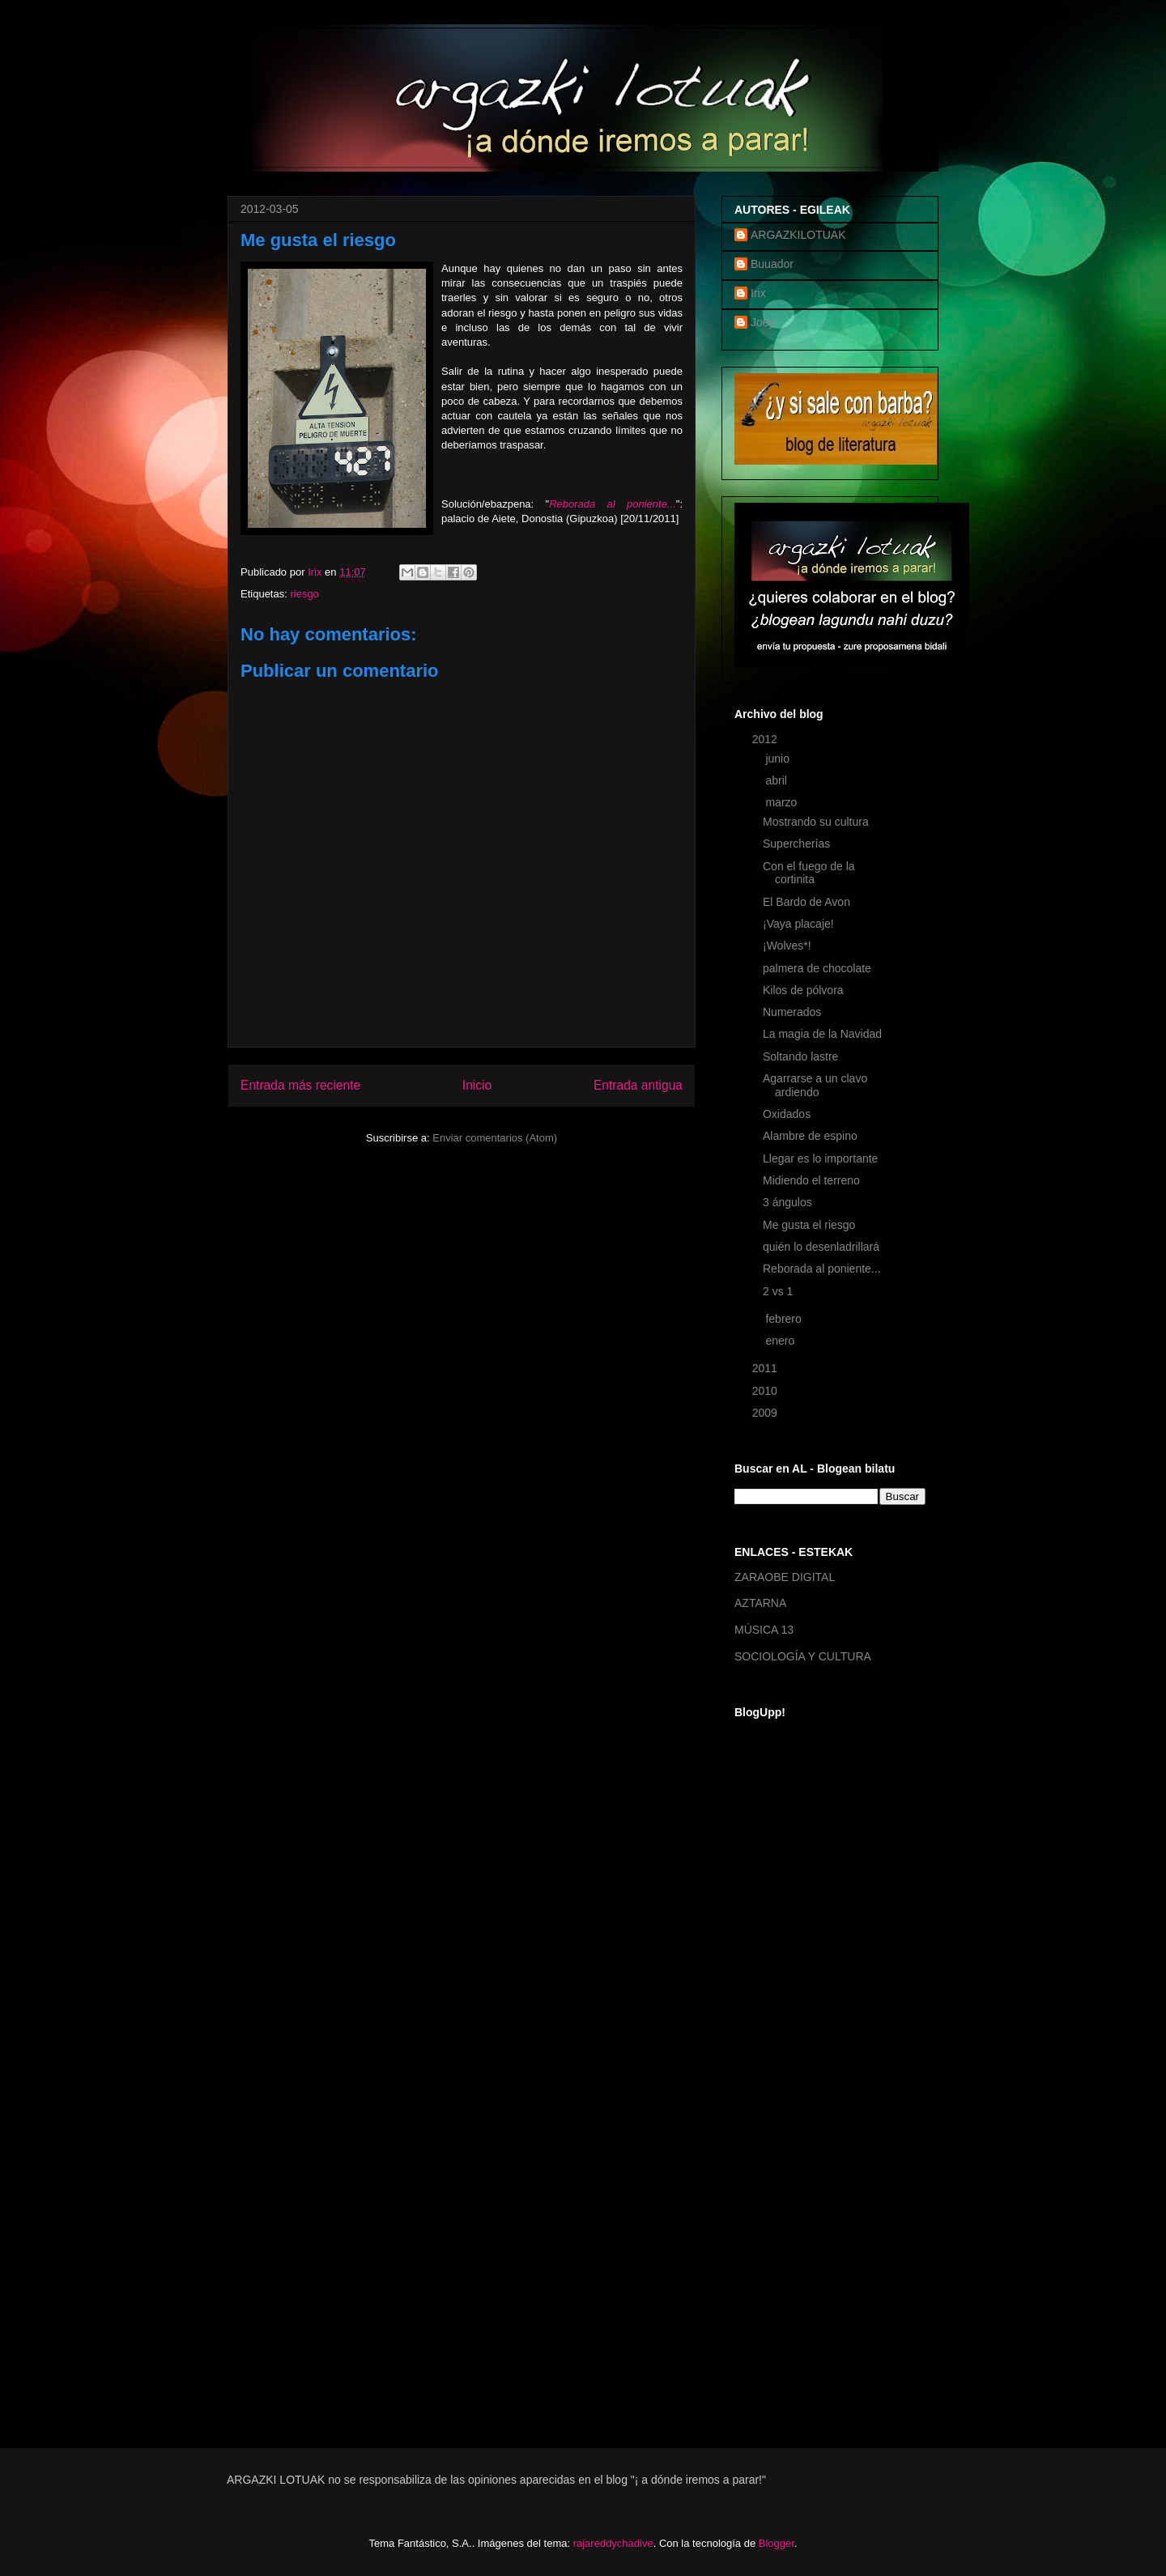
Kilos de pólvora (803, 990)
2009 (766, 1412)
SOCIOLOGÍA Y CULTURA (802, 1656)
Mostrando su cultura (816, 821)
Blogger (776, 2543)
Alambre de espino (810, 1135)
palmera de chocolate (817, 968)
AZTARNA (760, 1602)
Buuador (772, 263)
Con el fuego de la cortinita (809, 873)
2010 (766, 1390)
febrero (784, 1318)
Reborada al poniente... (612, 504)
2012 (766, 739)
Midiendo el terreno (811, 1180)
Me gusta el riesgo (809, 1224)
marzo (782, 802)
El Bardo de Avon (806, 901)
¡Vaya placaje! (798, 923)
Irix (758, 293)
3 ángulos (787, 1202)
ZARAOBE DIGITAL (784, 1577)
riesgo (304, 594)
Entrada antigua (638, 1085)
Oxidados (787, 1113)
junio (778, 758)
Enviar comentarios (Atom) (494, 1138)
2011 (766, 1368)
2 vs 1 (778, 1291)
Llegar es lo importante (820, 1158)
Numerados (792, 1011)
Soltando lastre (800, 1056)
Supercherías (796, 843)
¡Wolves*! (787, 945)
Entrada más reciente (300, 1085)
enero (781, 1340)
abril (777, 780)
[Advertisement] (799, 2165)
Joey (763, 322)
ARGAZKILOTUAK (798, 234)
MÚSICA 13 (764, 1629)
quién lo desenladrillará (821, 1246)
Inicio (477, 1085)
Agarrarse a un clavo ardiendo (815, 1085)
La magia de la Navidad (822, 1033)
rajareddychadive (613, 2543)
